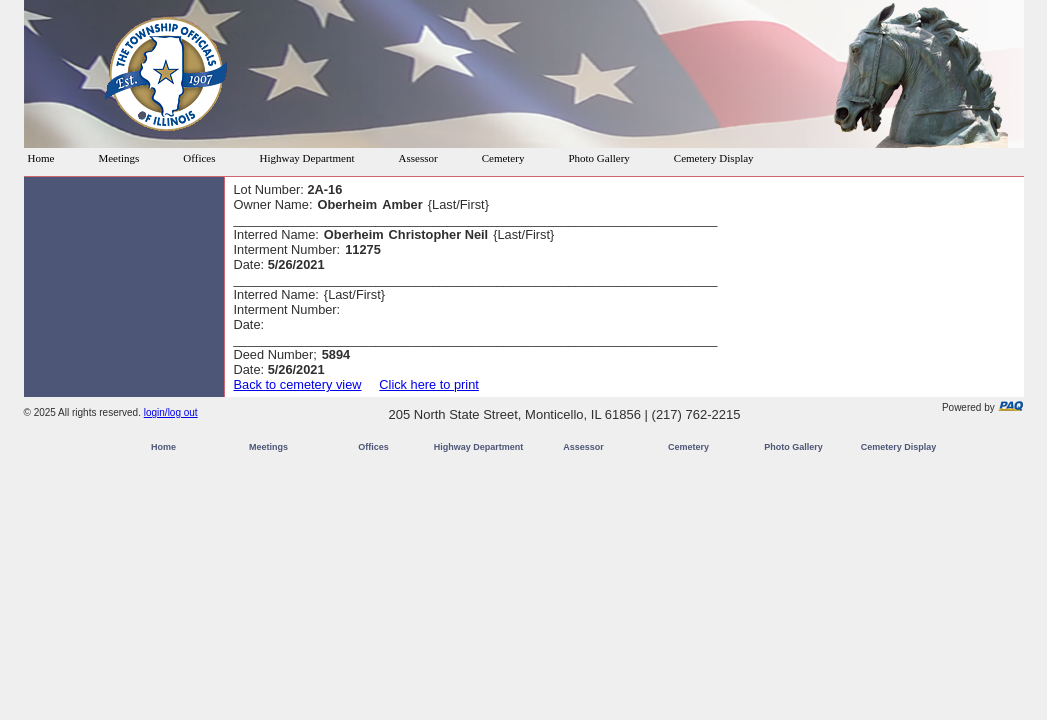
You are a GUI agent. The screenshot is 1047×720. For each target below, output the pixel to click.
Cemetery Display (714, 158)
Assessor (418, 158)
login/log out (171, 412)
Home (41, 158)
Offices (199, 158)
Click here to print (429, 384)
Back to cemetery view (298, 384)
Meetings (118, 158)
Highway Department (307, 158)
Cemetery (503, 158)
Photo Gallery (598, 158)
